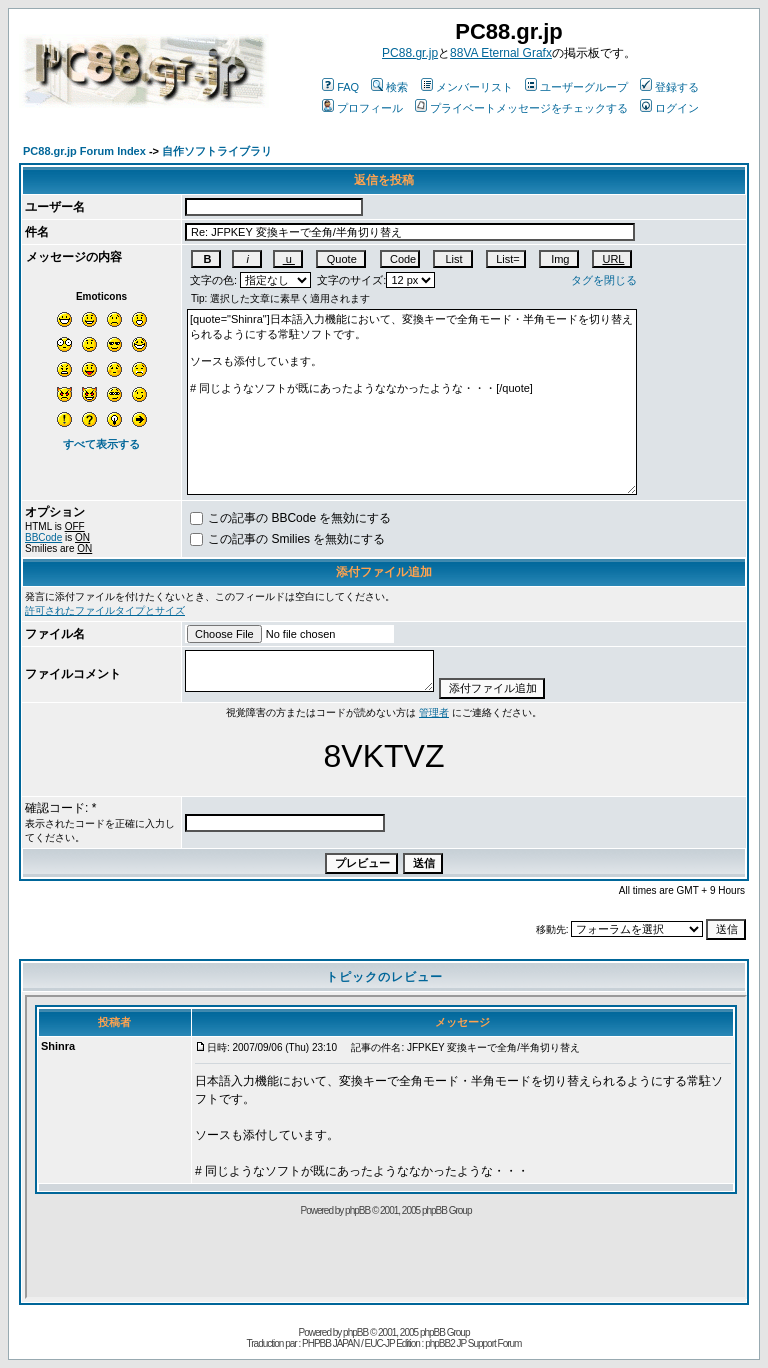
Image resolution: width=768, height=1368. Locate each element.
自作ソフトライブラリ (217, 151)
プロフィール (362, 108)
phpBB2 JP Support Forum (473, 1343)
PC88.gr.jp (410, 53)
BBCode (43, 537)
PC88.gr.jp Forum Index (84, 151)
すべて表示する (101, 444)
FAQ (340, 87)
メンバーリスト (467, 87)
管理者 (434, 712)
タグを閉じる (604, 280)
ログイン (669, 108)
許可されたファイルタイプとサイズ (105, 610)
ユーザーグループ (576, 87)
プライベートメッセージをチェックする (521, 108)
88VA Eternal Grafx (501, 53)
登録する (669, 87)
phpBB (355, 1332)
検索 (389, 87)
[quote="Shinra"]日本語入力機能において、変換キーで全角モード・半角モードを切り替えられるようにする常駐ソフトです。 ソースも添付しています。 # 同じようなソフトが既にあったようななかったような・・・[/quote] (412, 402)
